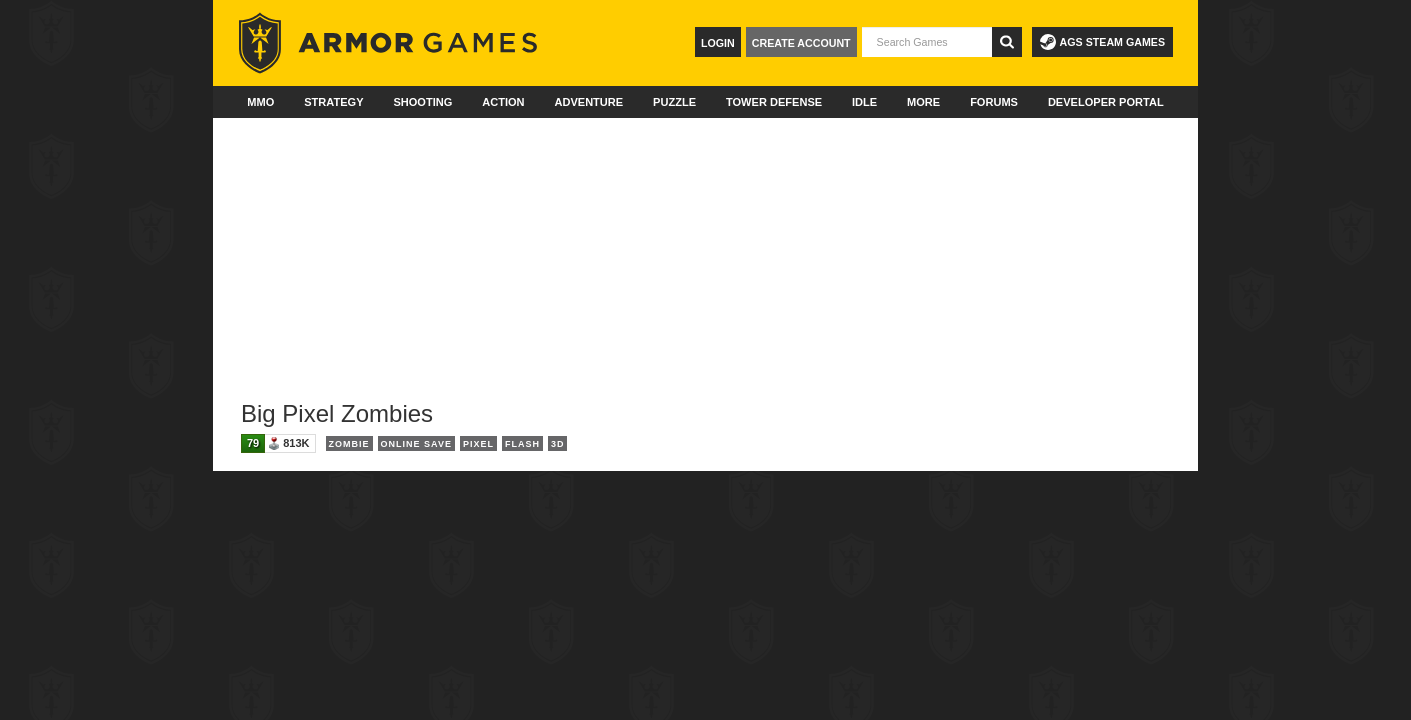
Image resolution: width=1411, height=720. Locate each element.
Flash (522, 444)
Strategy (333, 102)
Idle (864, 102)
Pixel (478, 444)
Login (718, 43)
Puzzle (674, 102)
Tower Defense (774, 102)
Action (503, 102)
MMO (260, 102)
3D (558, 444)
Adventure (588, 102)
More (923, 102)
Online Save (416, 444)
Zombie (349, 444)
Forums (994, 102)
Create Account (801, 43)
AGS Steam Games (1102, 42)
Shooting (422, 102)
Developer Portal (1106, 102)
